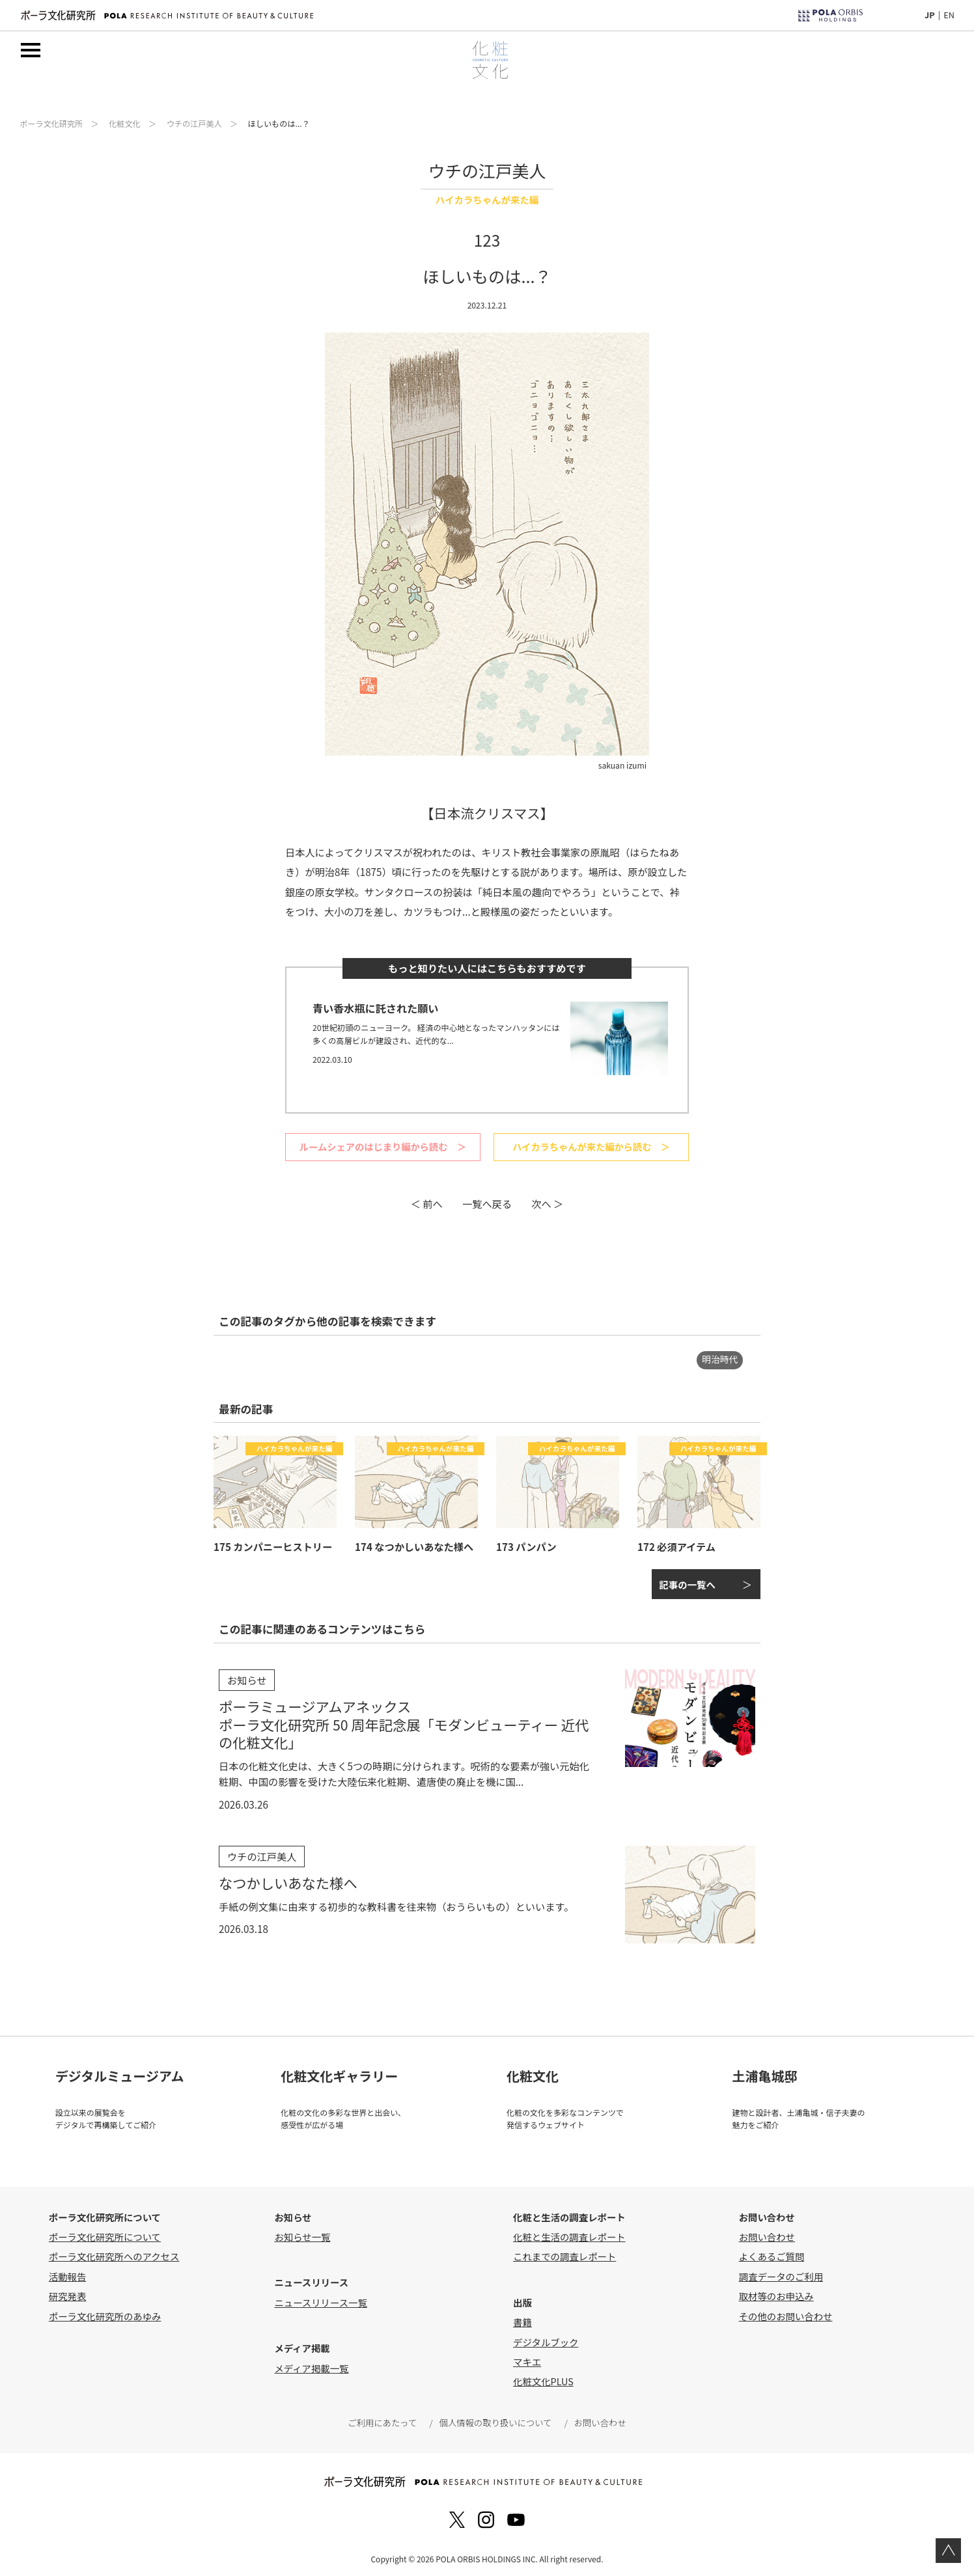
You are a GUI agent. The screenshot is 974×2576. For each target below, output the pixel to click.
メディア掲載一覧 (311, 2363)
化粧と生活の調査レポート (569, 2232)
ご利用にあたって (385, 2418)
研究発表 (68, 2292)
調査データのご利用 (781, 2272)
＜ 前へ (427, 1202)
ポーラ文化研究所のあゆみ (105, 2311)
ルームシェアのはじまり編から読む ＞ (382, 1146)
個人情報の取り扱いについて (495, 2418)
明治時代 (720, 1357)
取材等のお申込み (776, 2292)
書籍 (522, 2318)
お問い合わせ (767, 2232)
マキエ (527, 2357)
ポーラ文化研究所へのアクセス (114, 2252)
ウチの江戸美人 (194, 124)
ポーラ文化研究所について (105, 2232)
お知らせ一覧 (302, 2232)
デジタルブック (545, 2337)
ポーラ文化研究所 (51, 124)
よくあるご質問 (772, 2252)
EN (948, 14)
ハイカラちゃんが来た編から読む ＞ (591, 1146)
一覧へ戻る (487, 1202)
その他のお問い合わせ (786, 2311)
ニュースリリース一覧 (320, 2298)
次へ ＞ (547, 1202)
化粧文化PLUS (543, 2377)
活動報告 (68, 2272)
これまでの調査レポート (564, 2252)
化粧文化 (125, 124)
